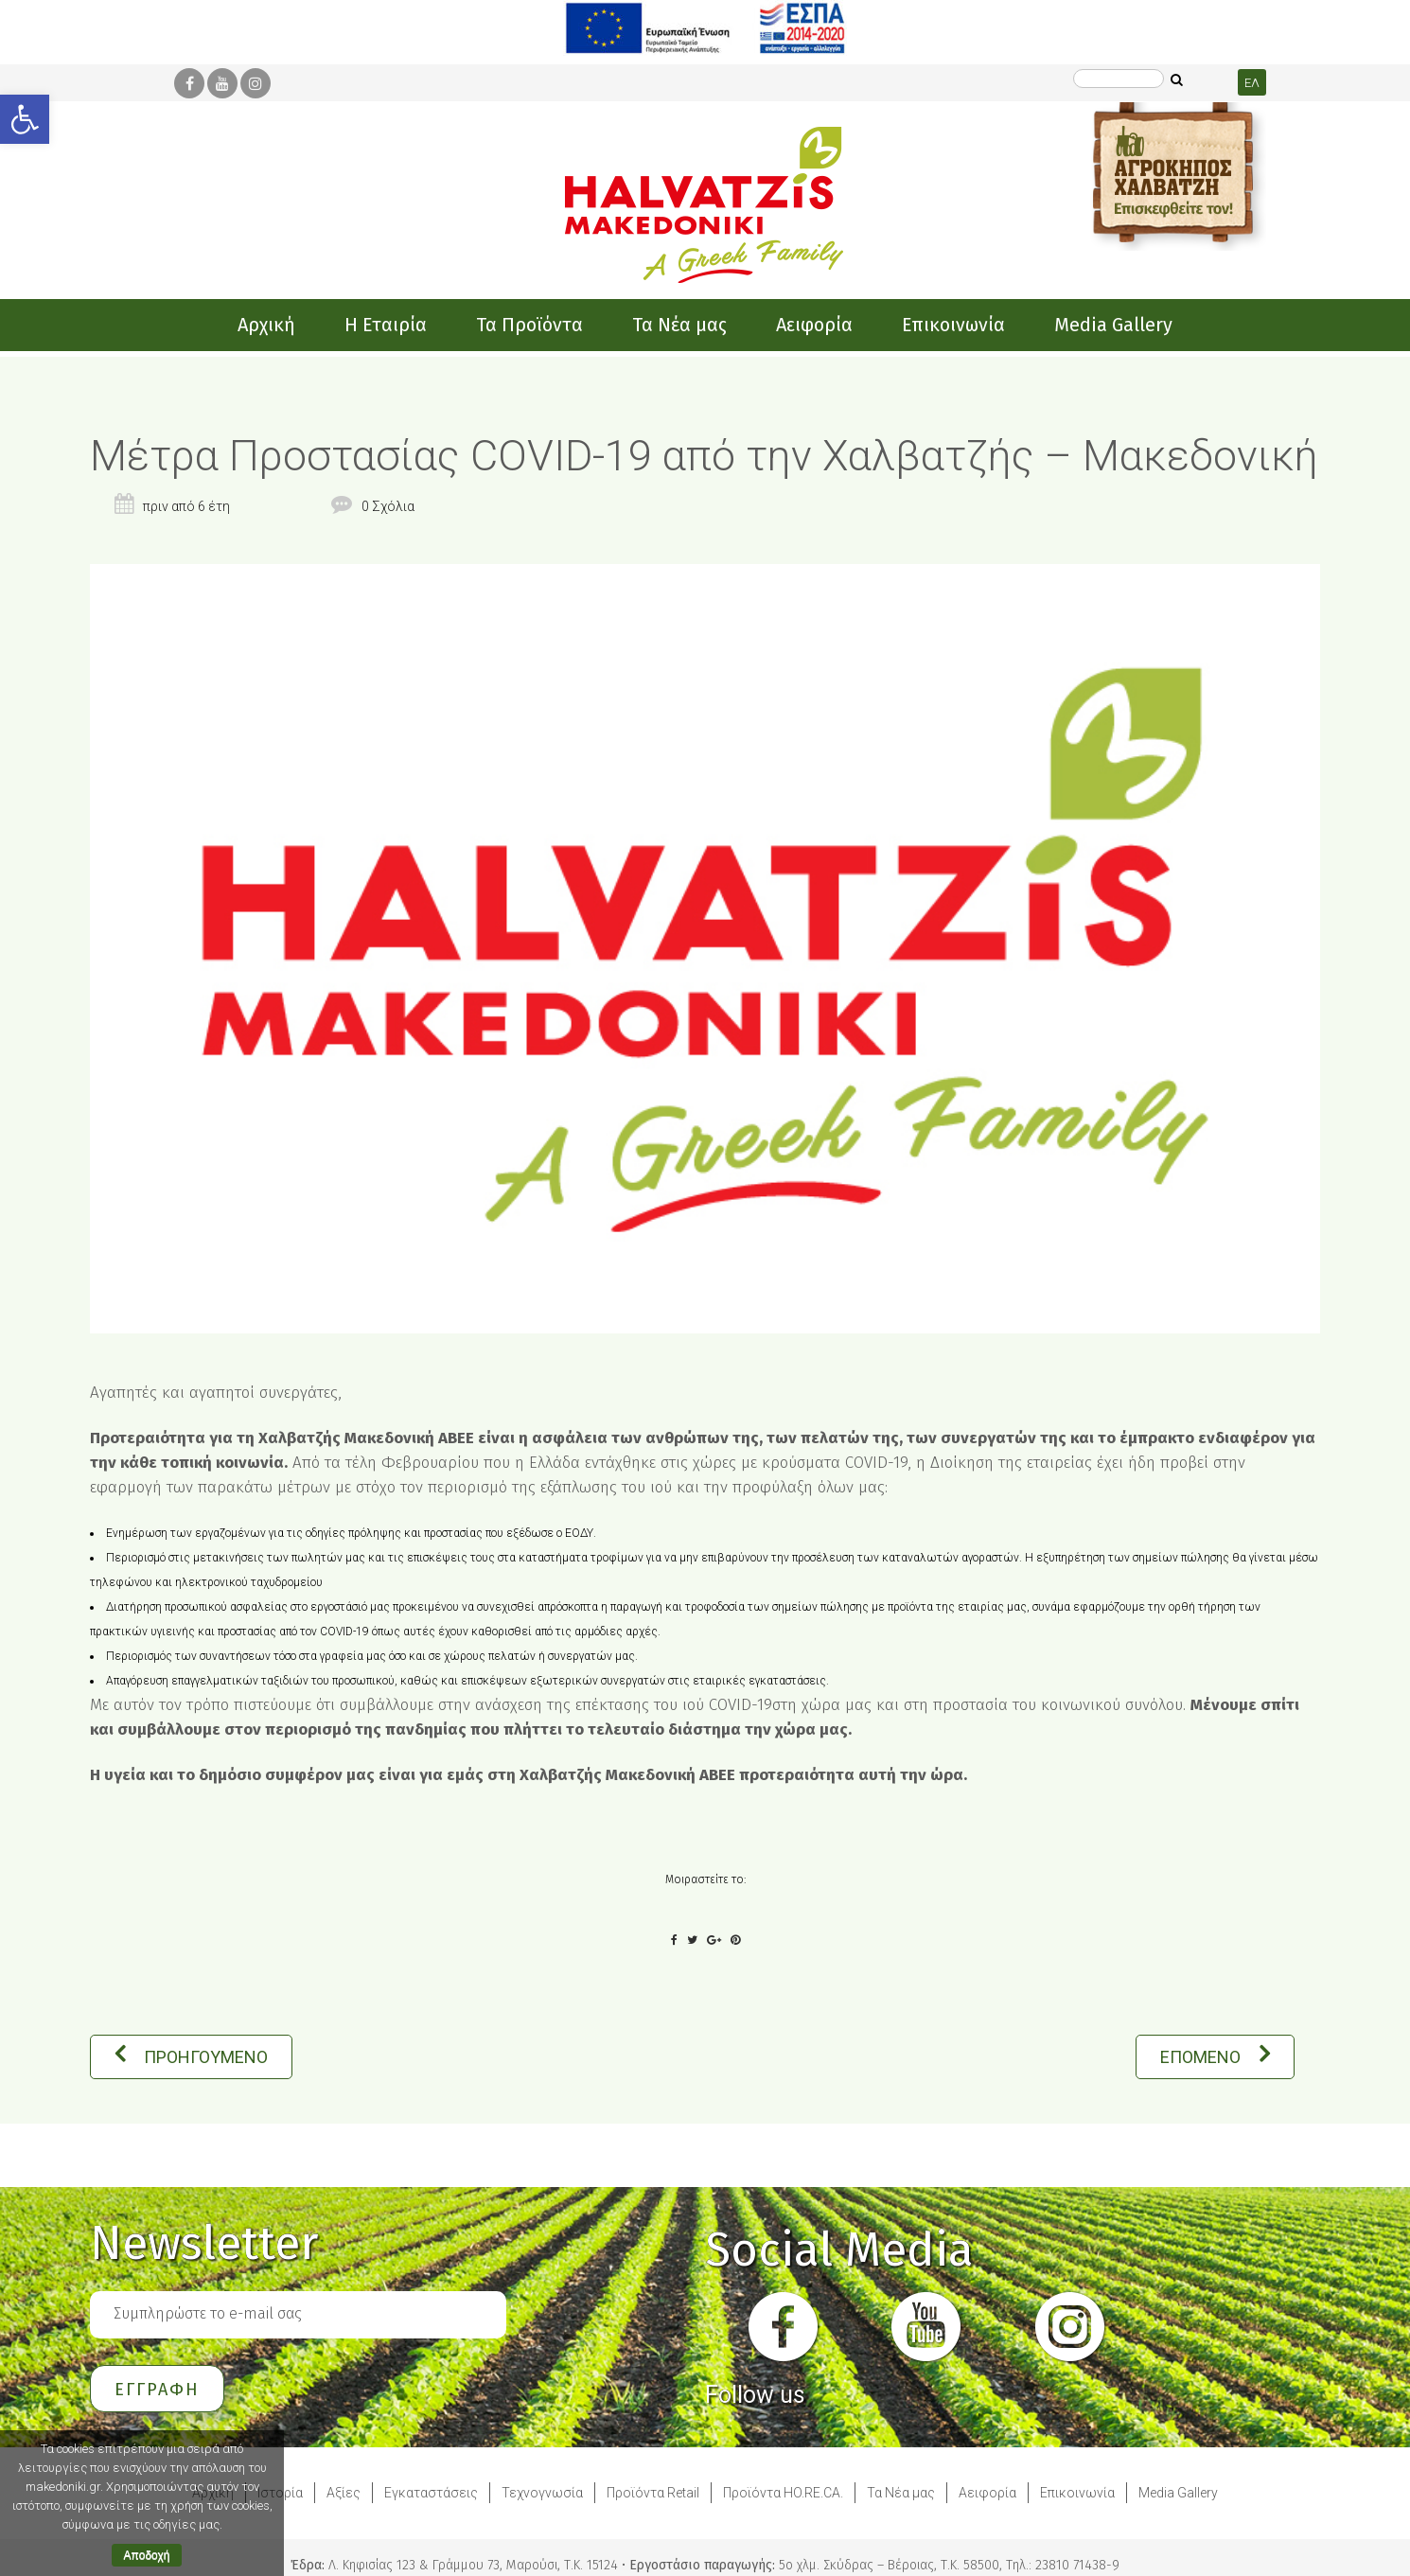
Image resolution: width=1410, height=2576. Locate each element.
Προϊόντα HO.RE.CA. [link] (783, 2492)
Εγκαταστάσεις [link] (431, 2492)
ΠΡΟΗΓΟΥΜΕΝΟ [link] (191, 2057)
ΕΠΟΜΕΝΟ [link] (1215, 2057)
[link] (24, 119)
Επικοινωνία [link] (1077, 2492)
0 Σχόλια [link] (387, 506)
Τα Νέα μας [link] (901, 2492)
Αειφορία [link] (987, 2492)
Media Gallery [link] (1178, 2492)
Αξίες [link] (343, 2492)
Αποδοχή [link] (147, 2555)
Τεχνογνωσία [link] (542, 2492)
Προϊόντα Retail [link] (653, 2492)
